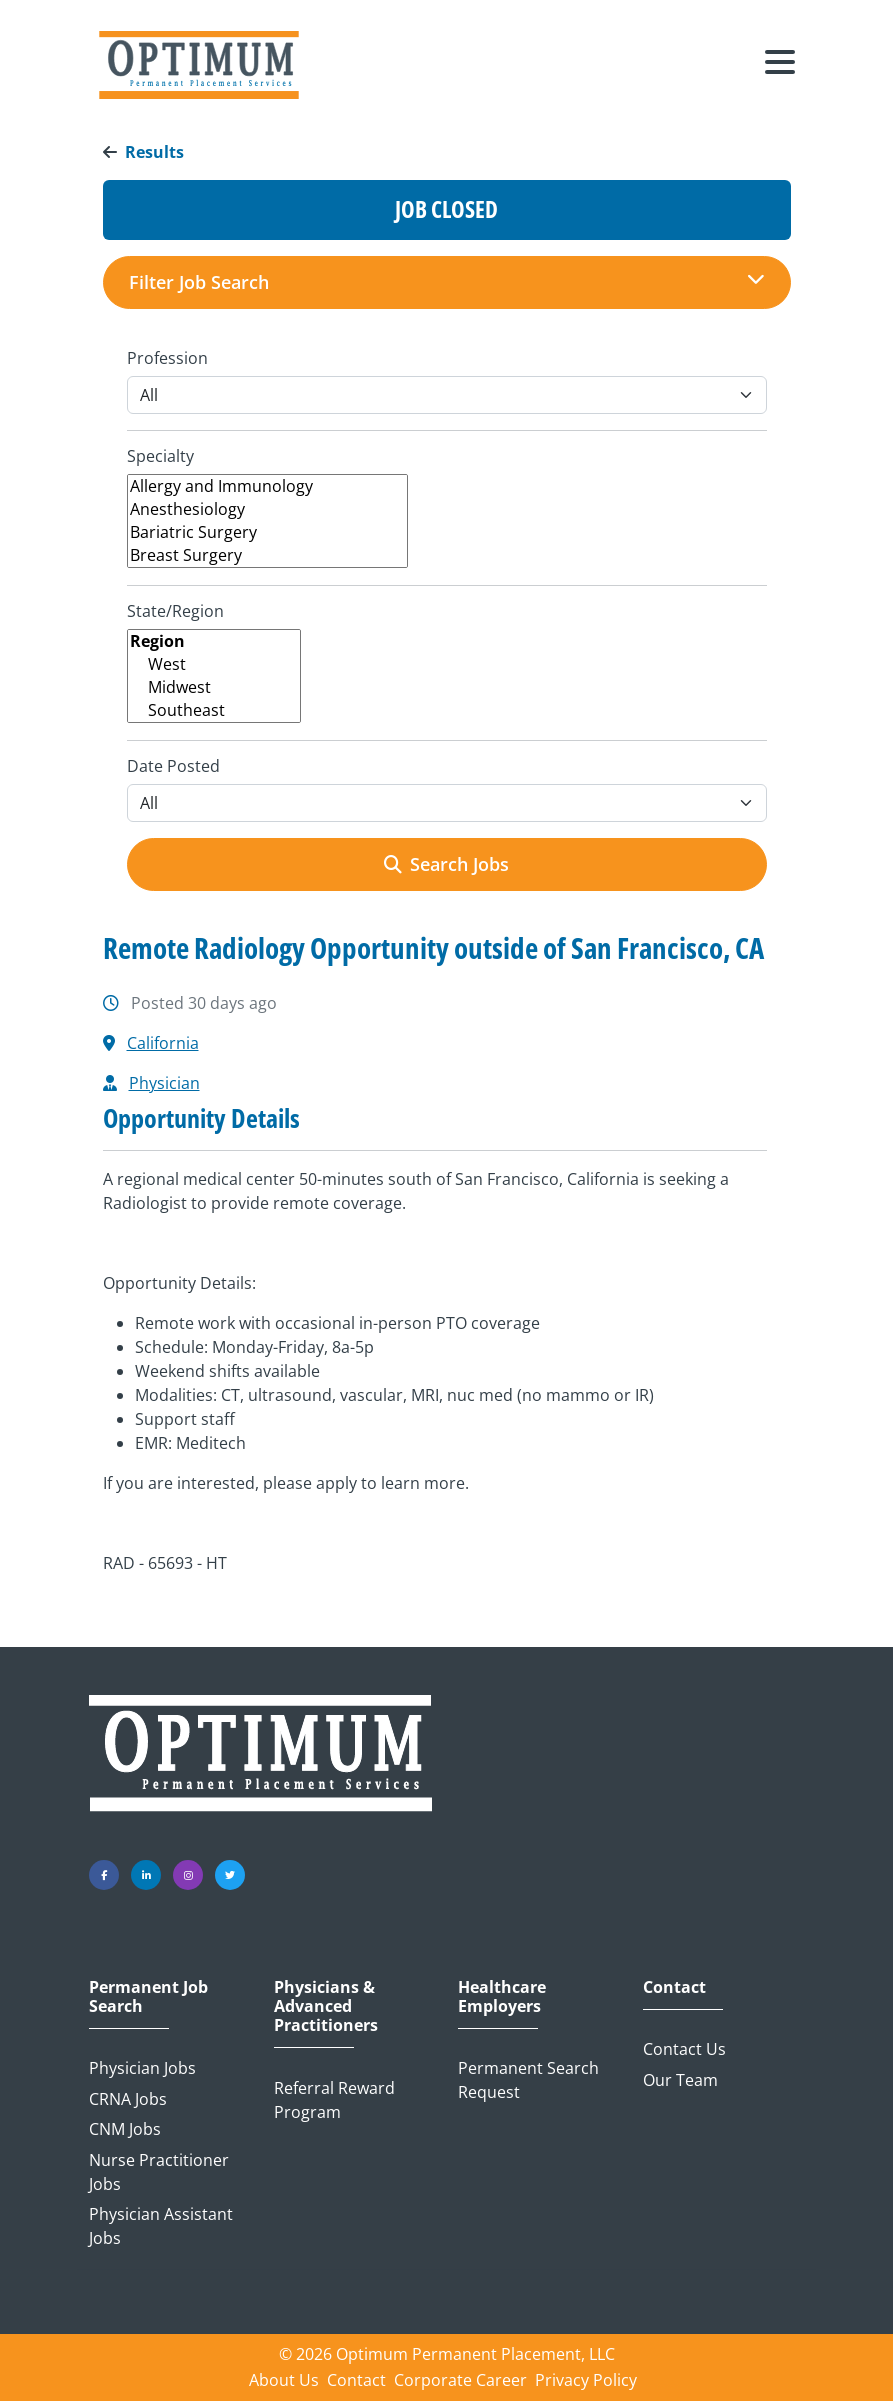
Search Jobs (446, 864)
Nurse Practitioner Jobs (159, 2172)
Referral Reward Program (334, 2100)
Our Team (680, 2080)
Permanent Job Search (148, 1997)
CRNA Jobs (128, 2099)
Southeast (214, 710)
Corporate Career (460, 2380)
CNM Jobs (125, 2129)
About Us (284, 2380)
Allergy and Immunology (267, 486)
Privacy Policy (586, 2380)
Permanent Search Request (528, 2080)
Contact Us (684, 2049)
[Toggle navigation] (780, 66)
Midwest (214, 687)
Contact (674, 1987)
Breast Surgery (267, 555)
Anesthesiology (267, 509)
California (163, 1043)
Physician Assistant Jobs (161, 2226)
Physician (164, 1083)
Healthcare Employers (502, 1997)
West (214, 664)
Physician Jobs (142, 2068)
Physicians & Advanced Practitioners (326, 2007)
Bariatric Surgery (267, 532)
